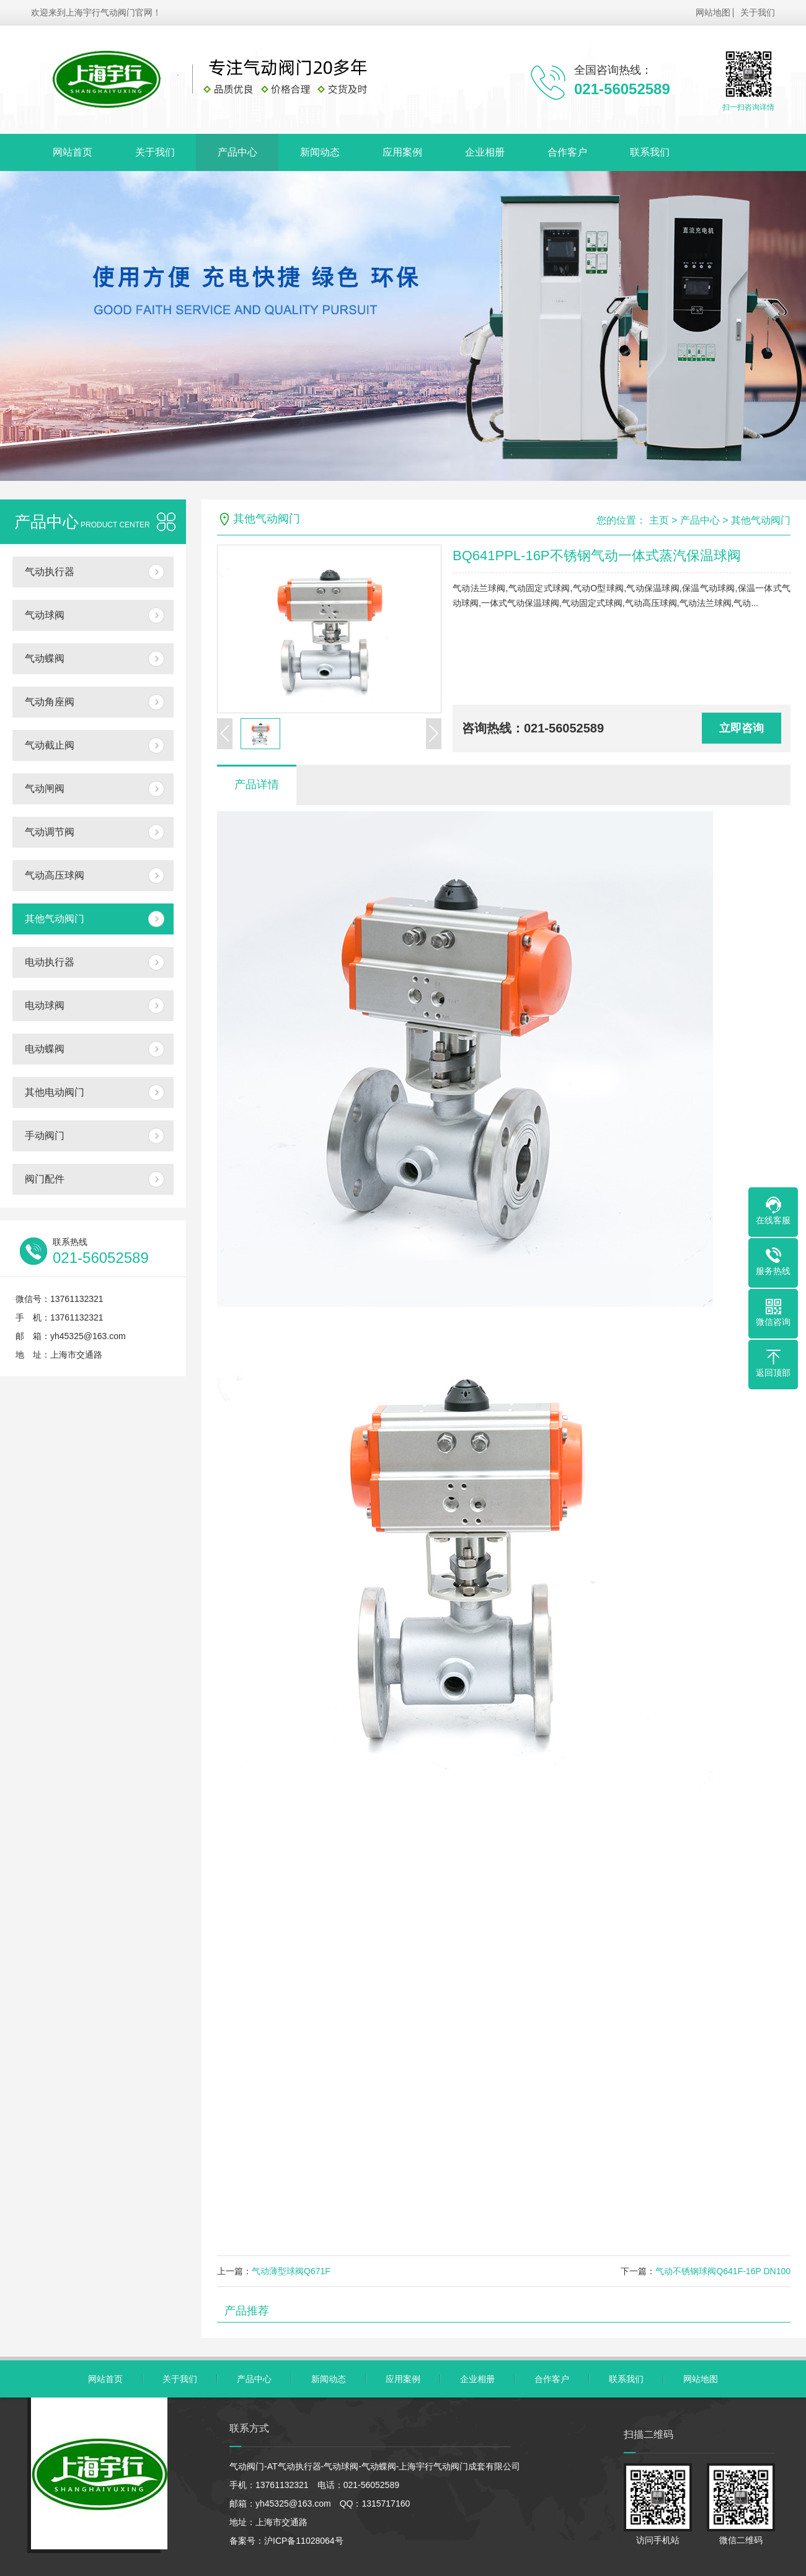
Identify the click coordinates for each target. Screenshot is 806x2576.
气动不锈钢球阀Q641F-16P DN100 (722, 2271)
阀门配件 (44, 1179)
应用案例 (402, 152)
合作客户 (567, 152)
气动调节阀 (49, 832)
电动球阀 (44, 1005)
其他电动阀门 (54, 1092)
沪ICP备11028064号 (303, 2541)
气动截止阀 (49, 745)
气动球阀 (44, 615)
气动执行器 (49, 571)
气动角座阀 (49, 702)
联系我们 (650, 152)
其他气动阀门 (54, 918)
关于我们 (757, 12)
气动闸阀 (44, 788)
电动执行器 (49, 962)
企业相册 (485, 152)
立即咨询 (741, 728)
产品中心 (237, 152)
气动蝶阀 (44, 658)
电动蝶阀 (44, 1049)
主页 (659, 520)
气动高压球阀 (54, 875)
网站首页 (72, 152)
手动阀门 (44, 1135)
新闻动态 (320, 152)
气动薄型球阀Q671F (291, 2271)
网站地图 (713, 12)
